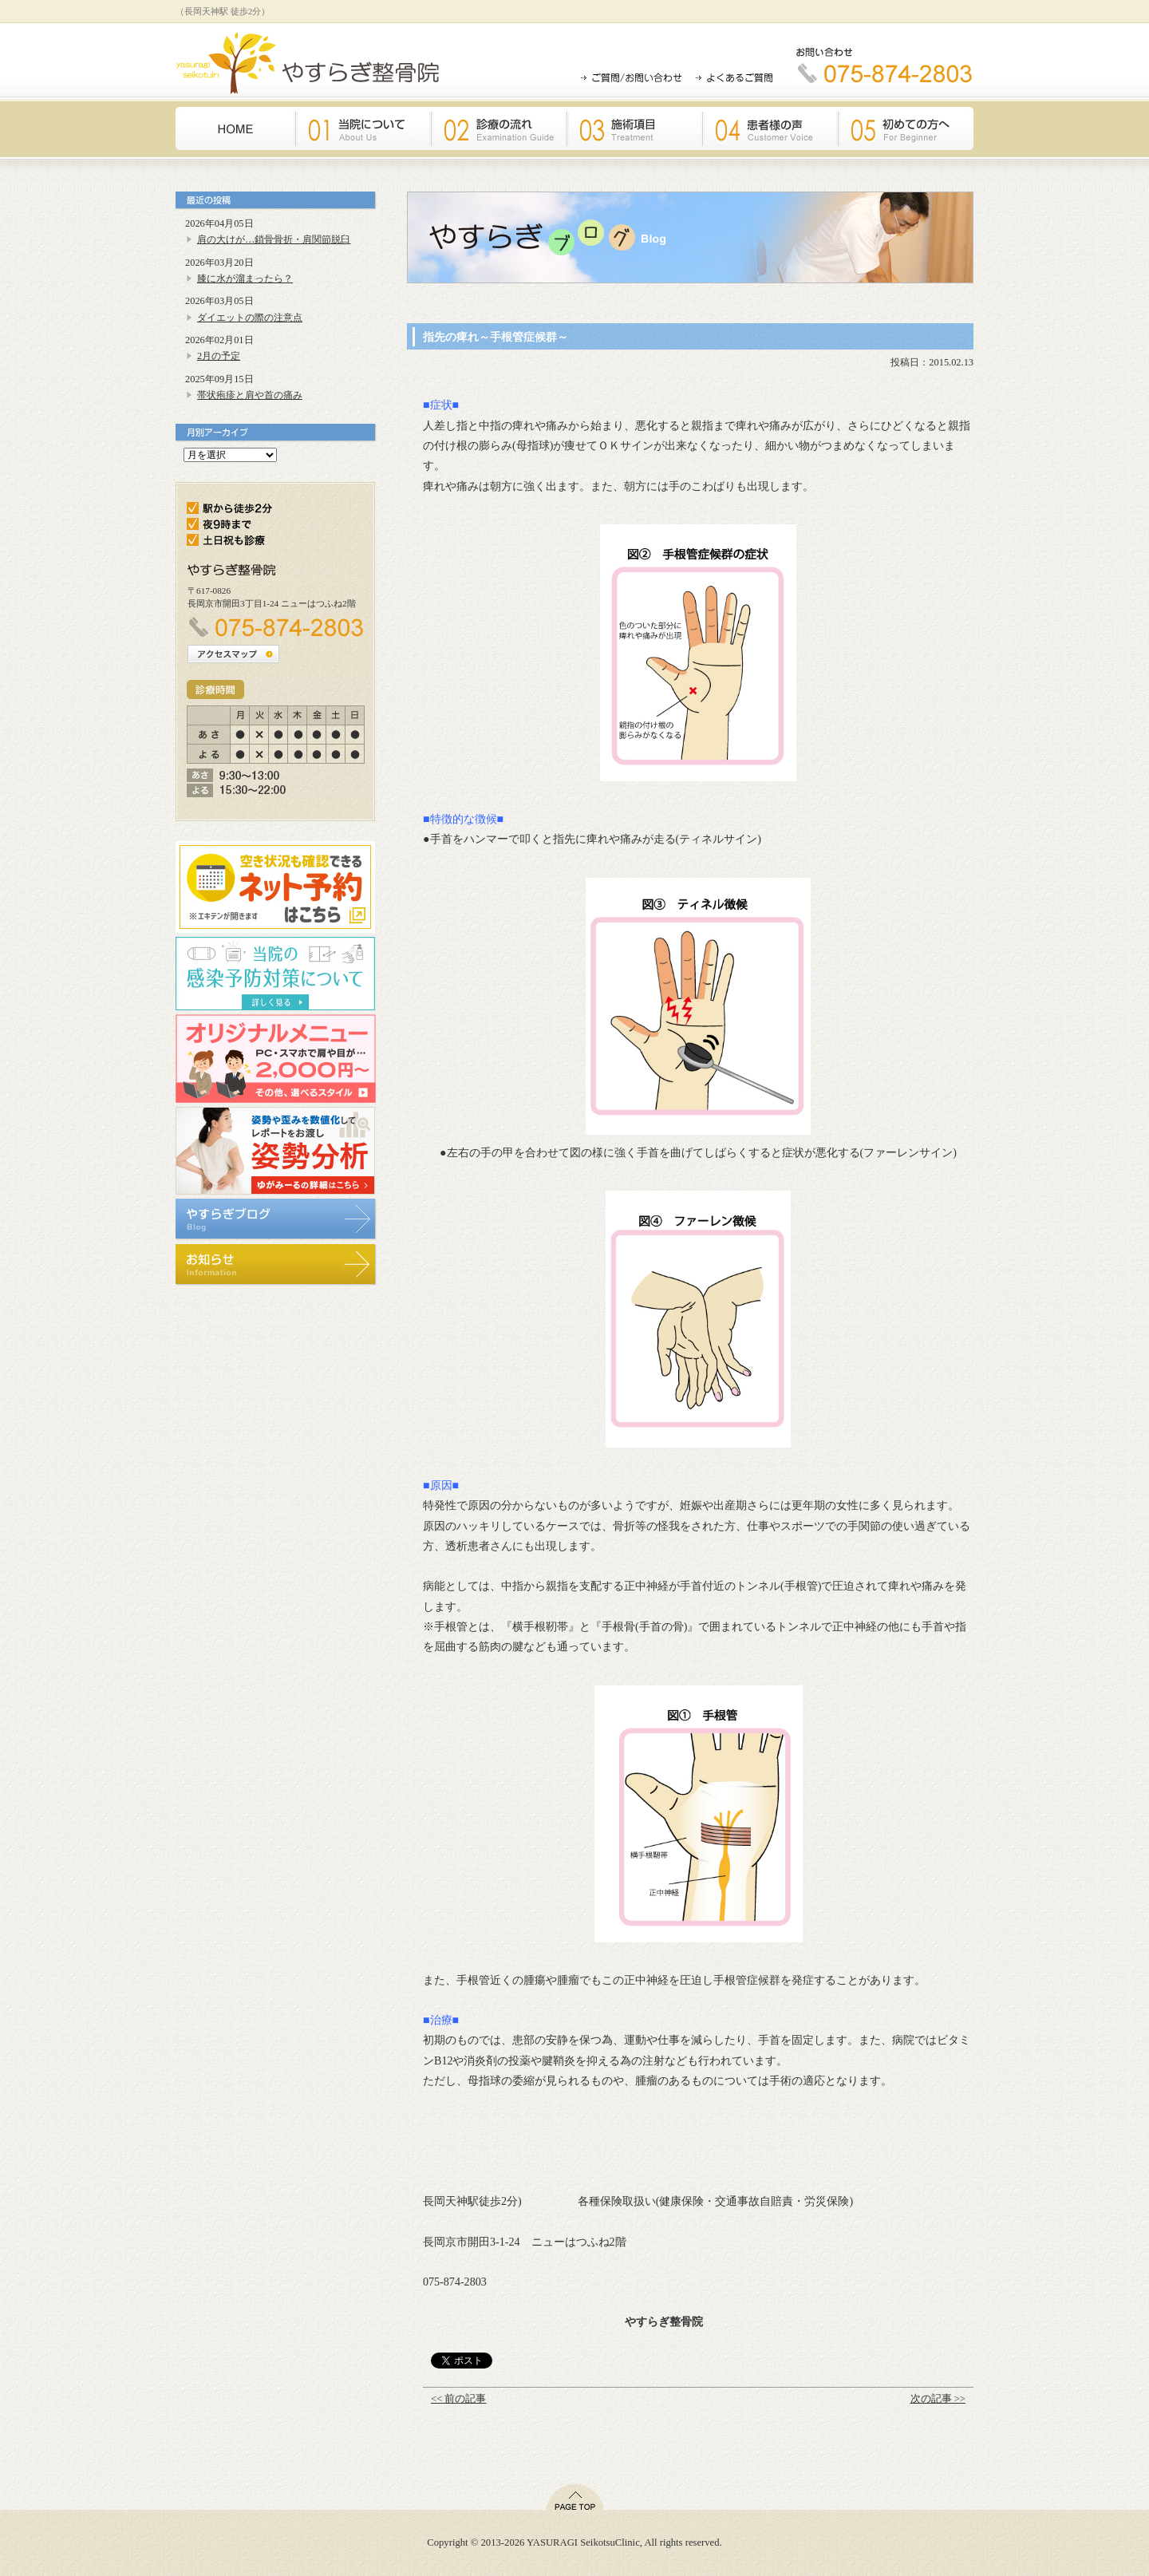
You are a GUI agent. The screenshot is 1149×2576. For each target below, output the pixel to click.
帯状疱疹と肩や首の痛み (249, 395)
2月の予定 (218, 356)
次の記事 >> (937, 2398)
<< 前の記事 (458, 2398)
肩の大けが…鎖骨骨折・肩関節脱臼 (273, 239)
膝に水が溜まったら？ (245, 278)
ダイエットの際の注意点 (249, 317)
